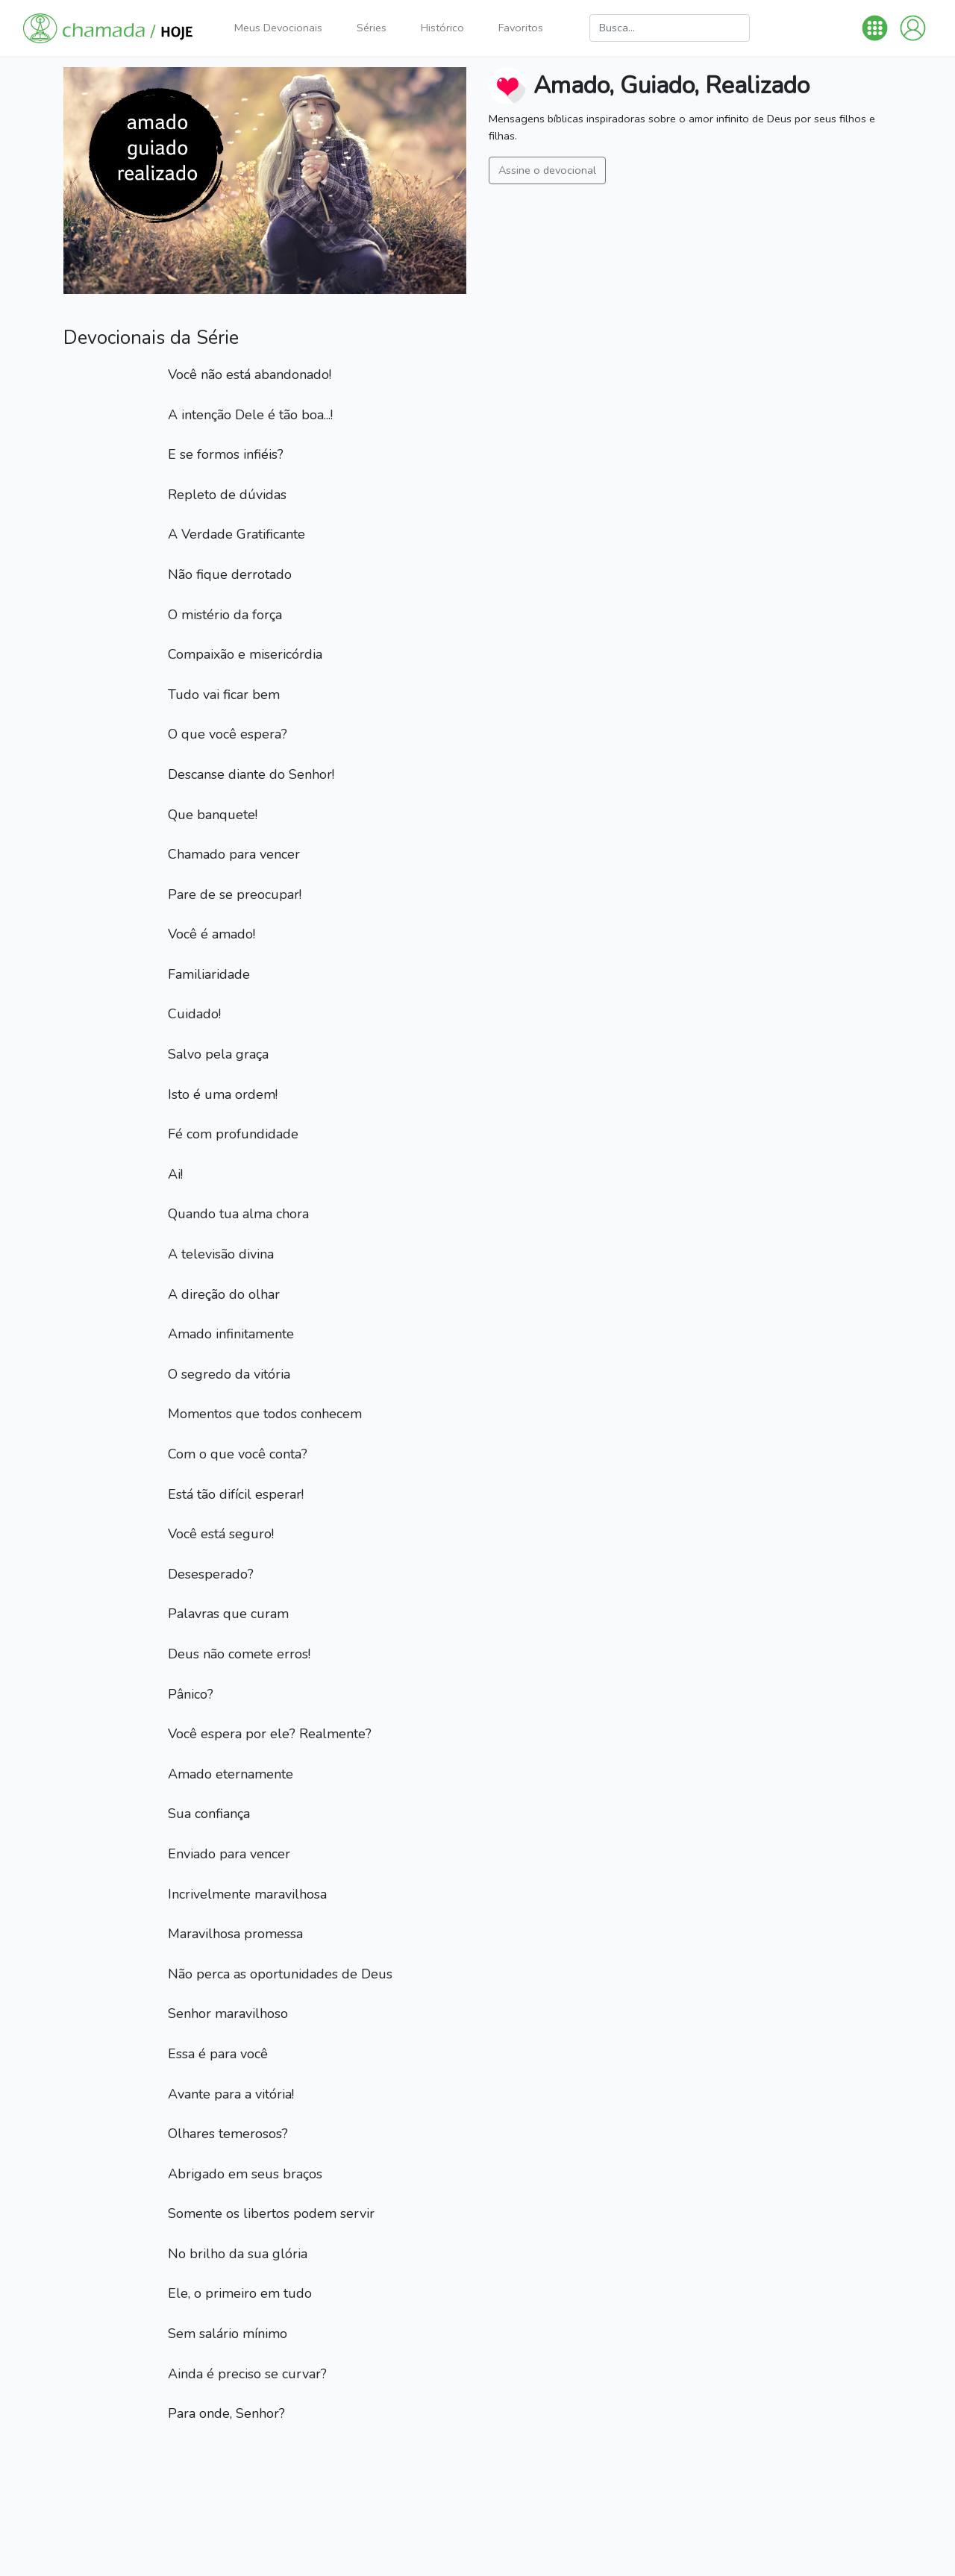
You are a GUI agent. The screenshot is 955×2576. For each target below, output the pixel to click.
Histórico (442, 27)
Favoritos (520, 27)
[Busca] (669, 28)
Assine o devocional (547, 170)
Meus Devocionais (278, 27)
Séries (371, 27)
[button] (875, 28)
